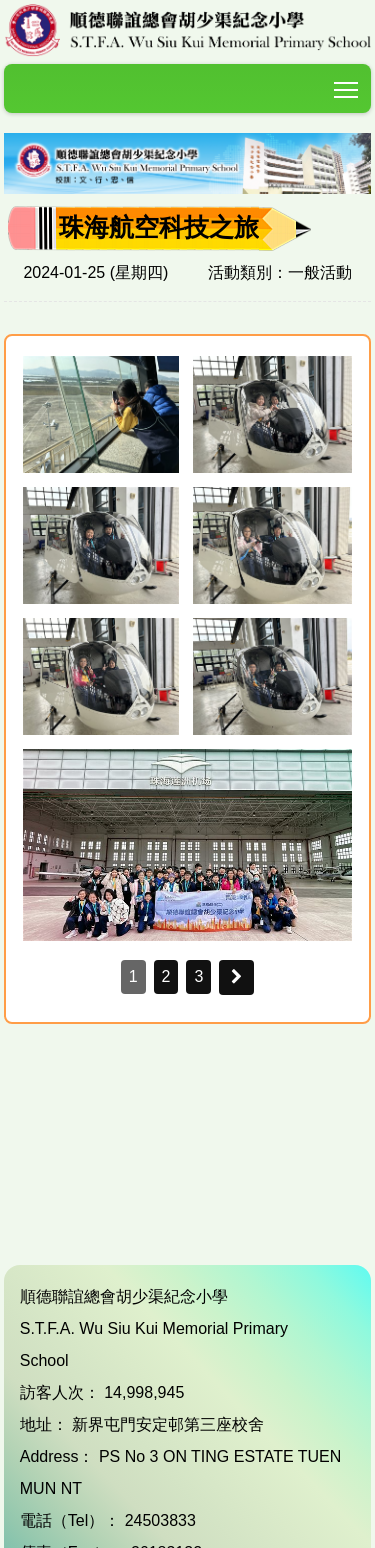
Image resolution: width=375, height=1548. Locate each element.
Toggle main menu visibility (347, 85)
